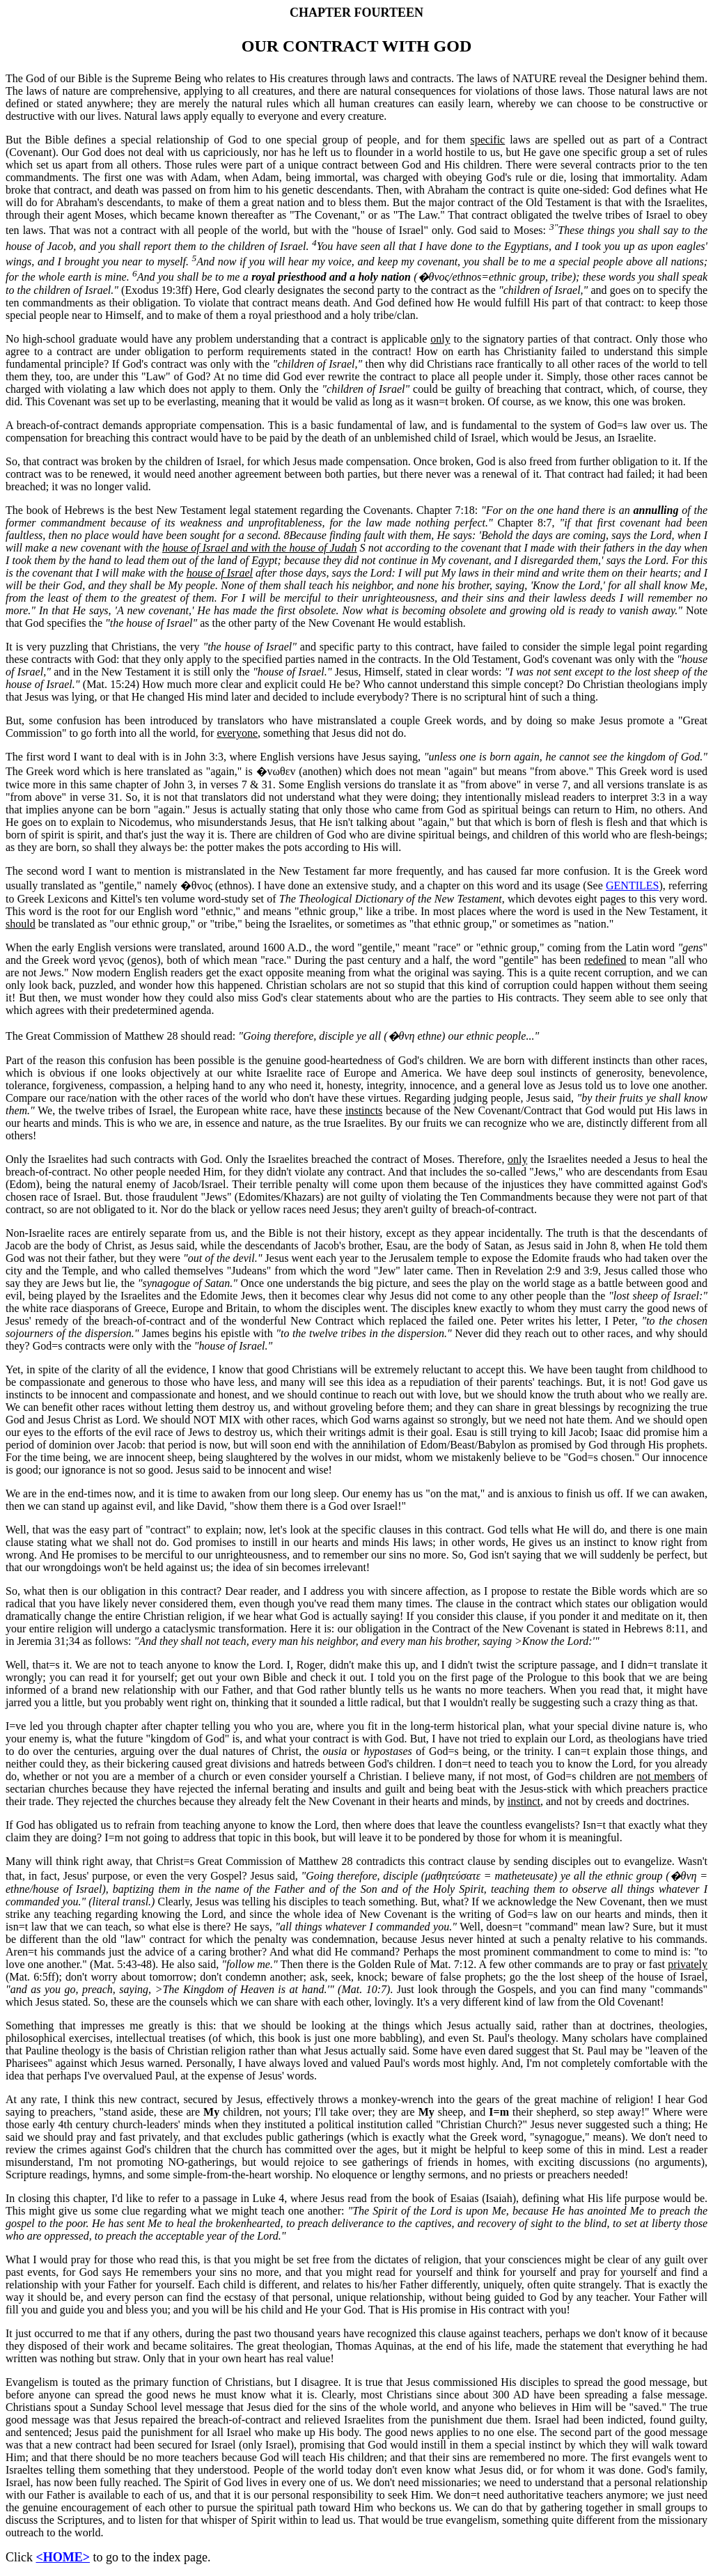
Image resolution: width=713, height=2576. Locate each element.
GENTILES (632, 885)
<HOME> (63, 2557)
